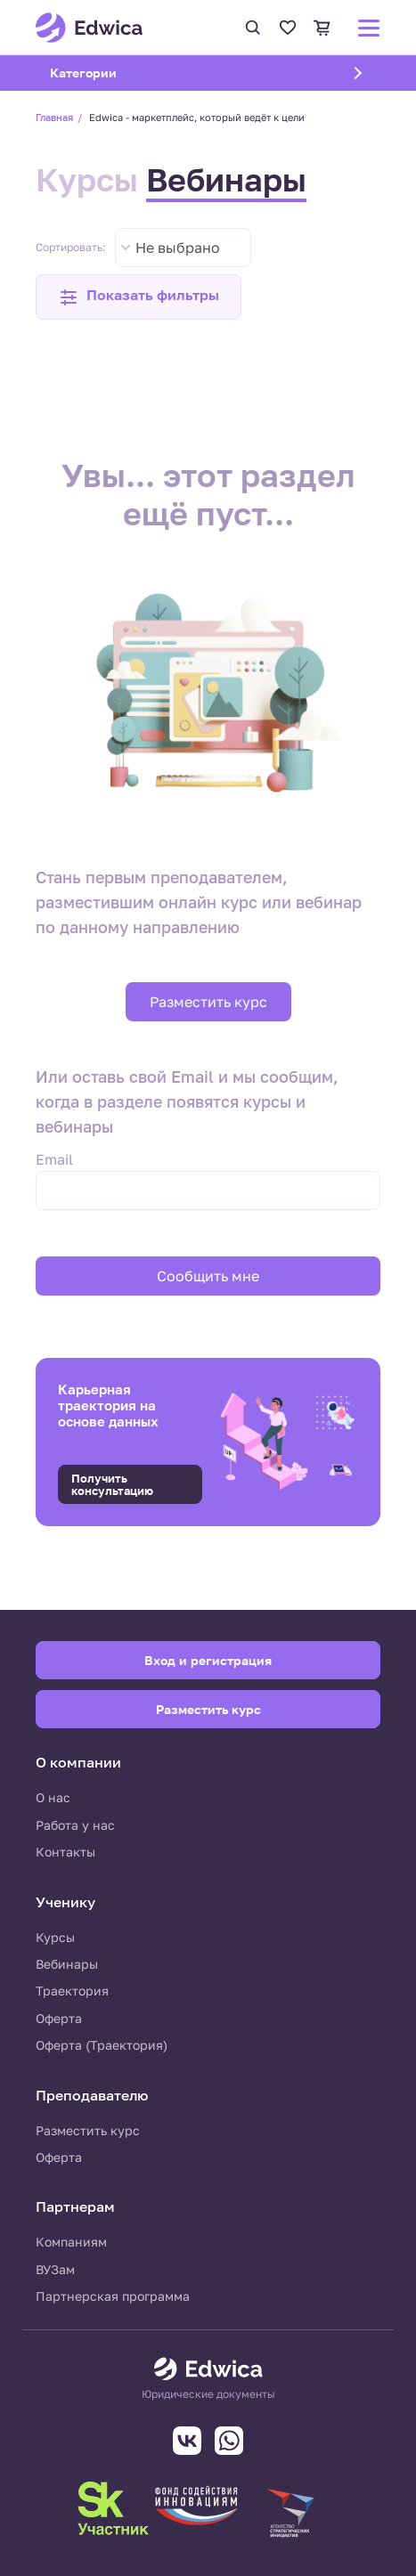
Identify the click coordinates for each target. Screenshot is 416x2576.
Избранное (288, 27)
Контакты (65, 1851)
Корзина (322, 27)
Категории (106, 72)
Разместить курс (208, 1002)
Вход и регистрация (208, 1660)
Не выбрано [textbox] (177, 247)
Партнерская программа (113, 2296)
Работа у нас (75, 1825)
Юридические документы (208, 2394)
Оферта (59, 2018)
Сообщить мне (208, 1276)
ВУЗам (55, 2269)
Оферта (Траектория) (101, 2045)
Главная (54, 117)
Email (54, 1159)
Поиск (253, 27)
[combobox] (183, 247)
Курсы (87, 179)
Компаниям (71, 2241)
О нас (53, 1797)
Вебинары (226, 179)
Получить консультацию (112, 1484)
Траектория (72, 1990)
